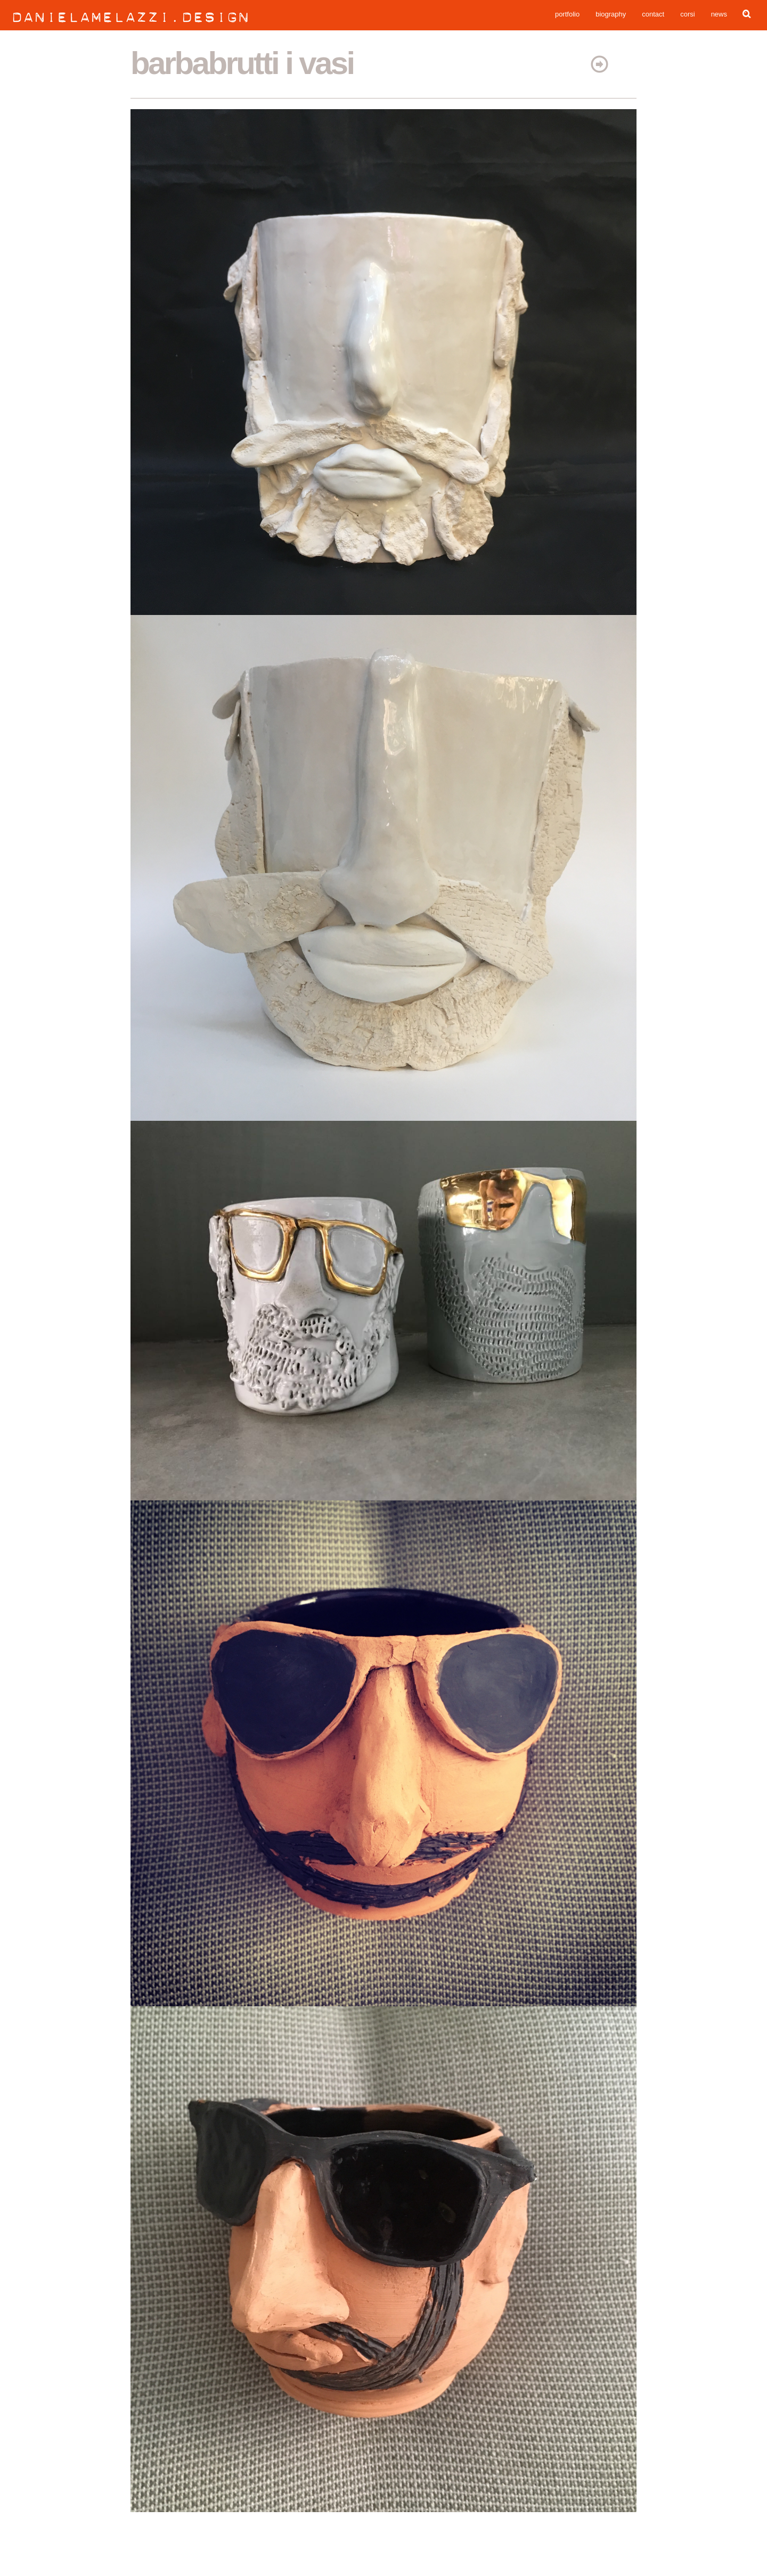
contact (653, 16)
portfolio (567, 16)
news (719, 16)
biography (610, 16)
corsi (687, 16)
